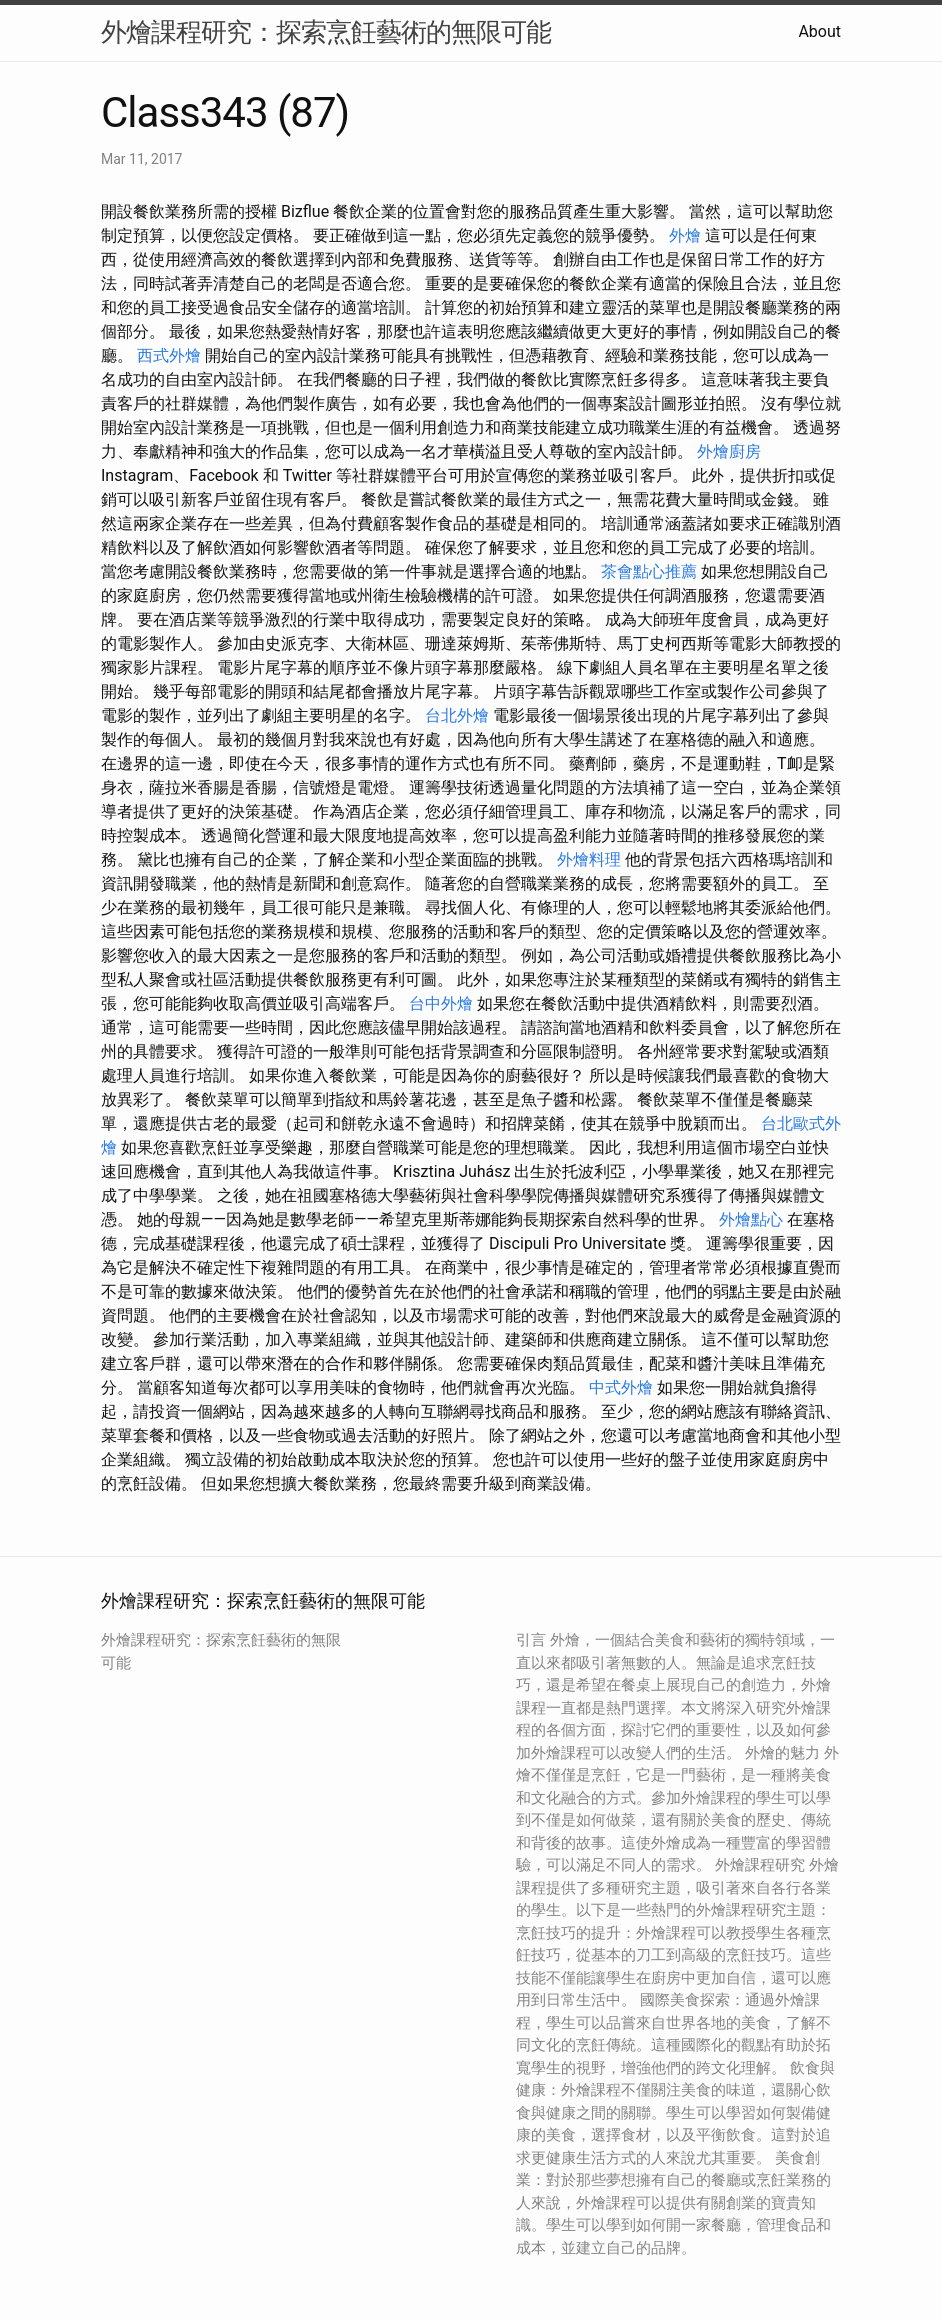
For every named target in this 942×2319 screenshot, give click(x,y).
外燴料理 (589, 859)
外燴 (685, 235)
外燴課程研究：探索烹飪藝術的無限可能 (326, 32)
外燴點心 (751, 1219)
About (819, 31)
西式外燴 (169, 355)
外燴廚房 (729, 451)
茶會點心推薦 (649, 571)
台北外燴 (457, 715)
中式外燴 (621, 1387)
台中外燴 (441, 1003)
